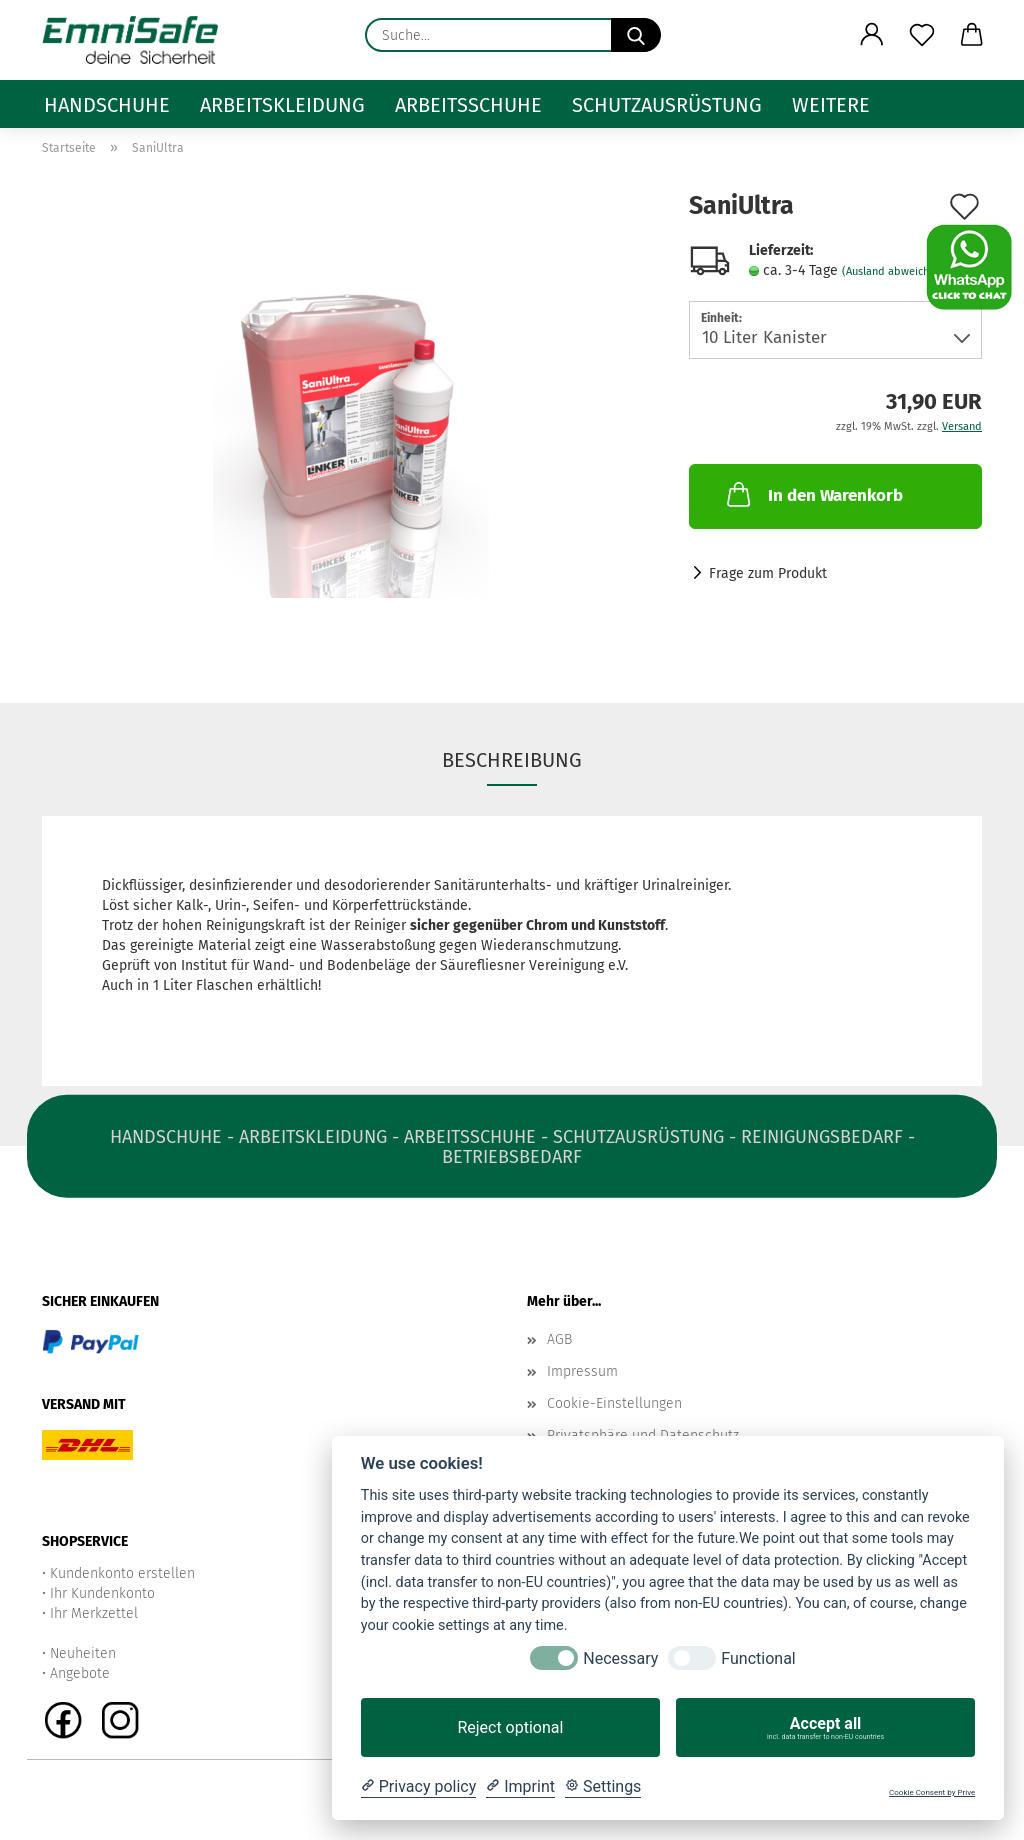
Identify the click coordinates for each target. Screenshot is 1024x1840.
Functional (758, 1658)
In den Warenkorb (813, 494)
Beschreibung (512, 760)
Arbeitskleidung (282, 105)
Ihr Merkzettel (94, 1613)
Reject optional (510, 1727)
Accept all (825, 1728)
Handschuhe (107, 105)
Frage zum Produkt (768, 573)
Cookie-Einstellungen (614, 1403)
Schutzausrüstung (667, 105)
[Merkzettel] (922, 35)
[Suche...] (636, 35)
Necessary (620, 1658)
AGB (559, 1339)
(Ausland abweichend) (897, 271)
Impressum (582, 1371)
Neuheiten (83, 1653)
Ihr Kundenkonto (102, 1593)
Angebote (80, 1673)
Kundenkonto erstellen (122, 1573)
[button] (872, 35)
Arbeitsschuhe (468, 105)
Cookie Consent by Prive (932, 1792)
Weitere (831, 105)
